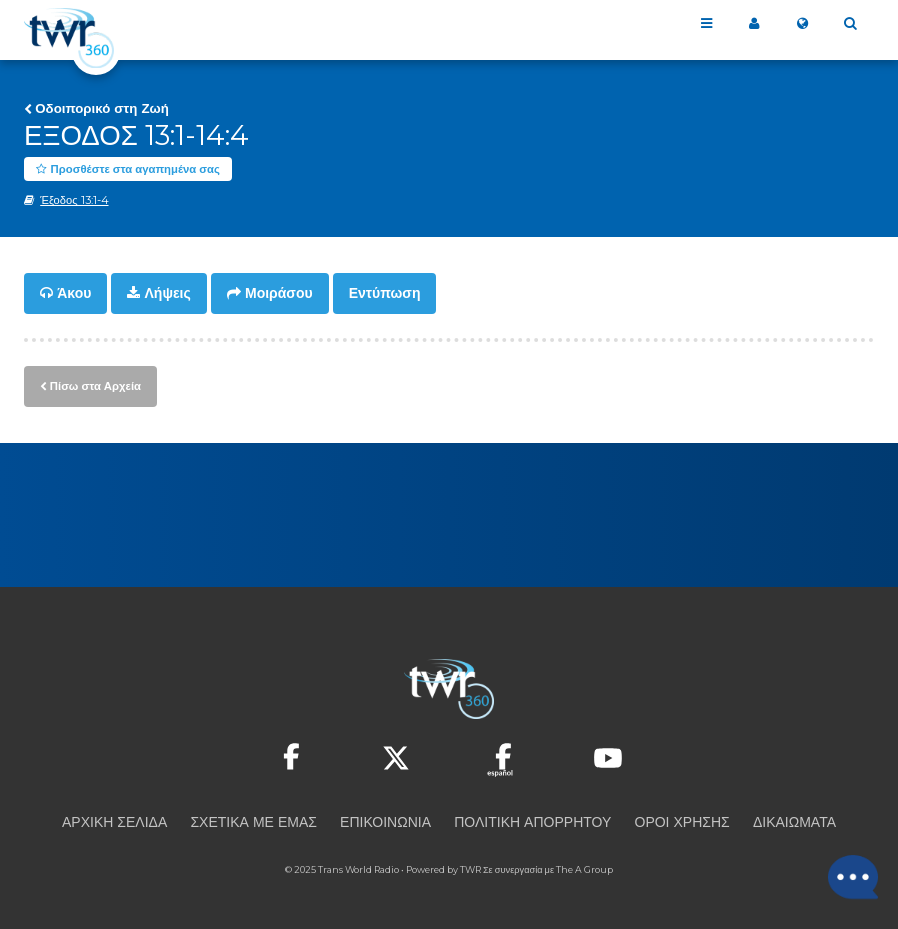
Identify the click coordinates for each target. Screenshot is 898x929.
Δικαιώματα (794, 821)
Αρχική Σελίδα (114, 821)
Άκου (74, 294)
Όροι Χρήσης (682, 821)
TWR (470, 868)
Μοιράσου (279, 294)
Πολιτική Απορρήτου (532, 821)
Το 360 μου (754, 24)
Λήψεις (168, 294)
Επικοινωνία (385, 821)
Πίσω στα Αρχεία (95, 385)
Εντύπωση (385, 294)
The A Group (584, 868)
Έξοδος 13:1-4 (74, 201)
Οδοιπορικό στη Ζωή (102, 108)
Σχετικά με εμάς (253, 821)
